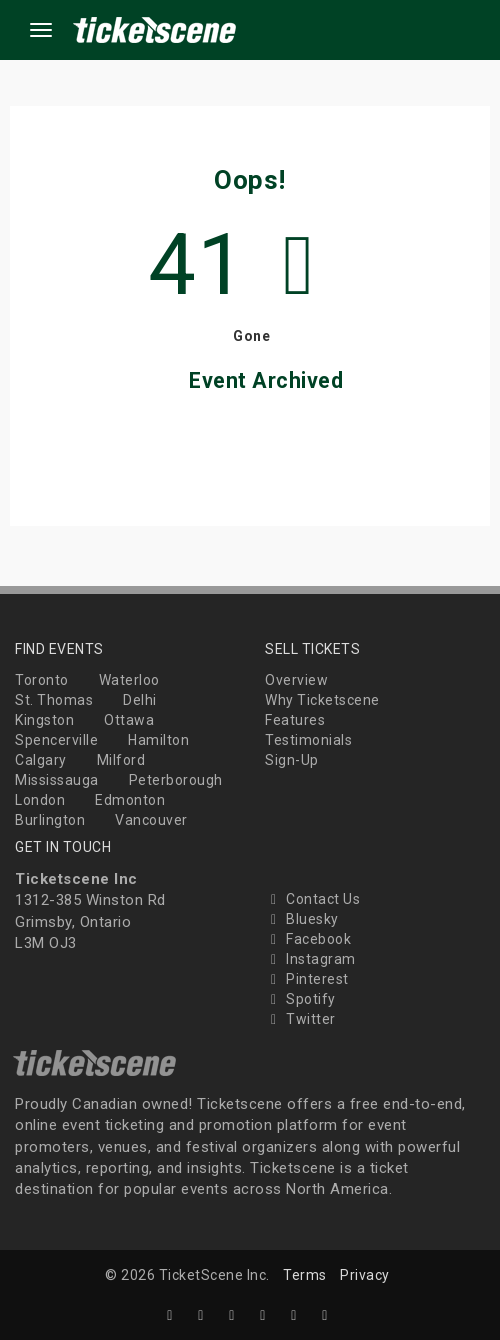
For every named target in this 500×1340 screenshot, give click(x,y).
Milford (121, 760)
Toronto (42, 680)
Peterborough (176, 780)
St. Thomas (54, 700)
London (40, 800)
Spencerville (56, 740)
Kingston (44, 720)
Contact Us (312, 899)
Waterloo (129, 680)
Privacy (365, 1275)
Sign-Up (292, 760)
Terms (305, 1275)
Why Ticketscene (322, 700)
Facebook (308, 939)
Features (295, 720)
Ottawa (129, 720)
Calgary (41, 760)
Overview (296, 680)
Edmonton (130, 800)
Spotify (300, 999)
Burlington (50, 820)
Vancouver (151, 820)
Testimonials (308, 740)
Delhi (140, 700)
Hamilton (158, 740)
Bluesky (302, 919)
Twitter (300, 1019)
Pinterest (307, 979)
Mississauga (57, 780)
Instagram (310, 959)
